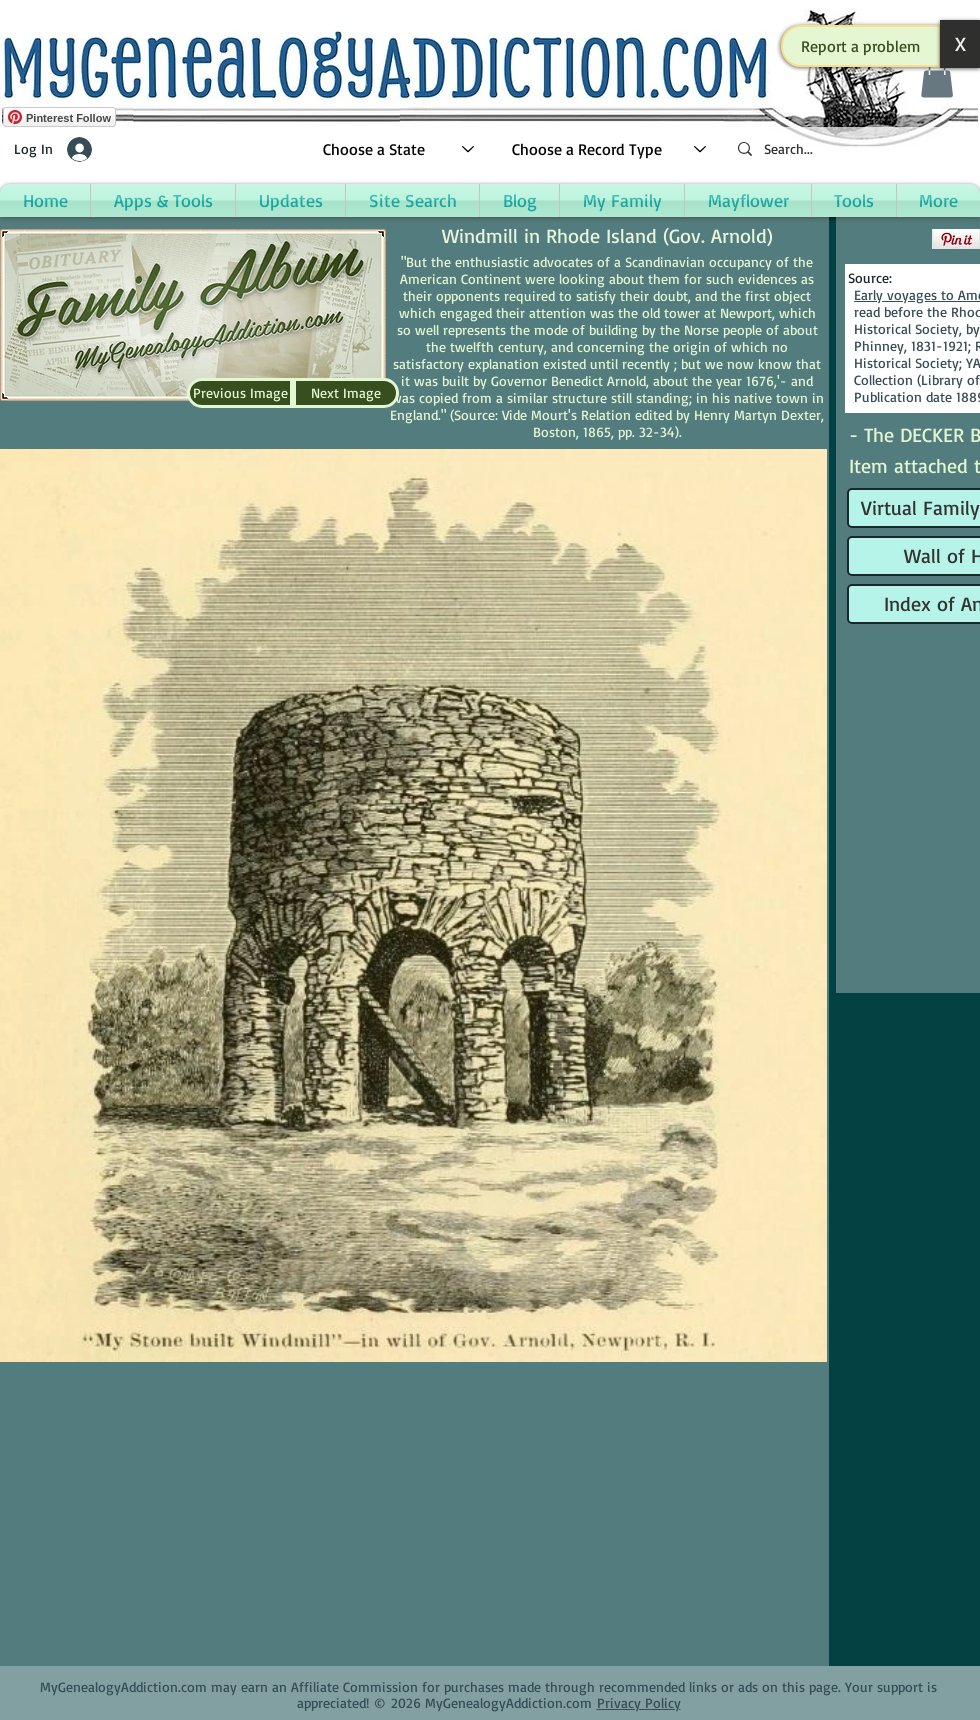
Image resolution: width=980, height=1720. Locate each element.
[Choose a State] (399, 149)
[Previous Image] (240, 393)
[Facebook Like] (887, 239)
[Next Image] (346, 393)
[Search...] (850, 149)
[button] (861, 46)
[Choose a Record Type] (610, 149)
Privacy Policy (639, 1702)
